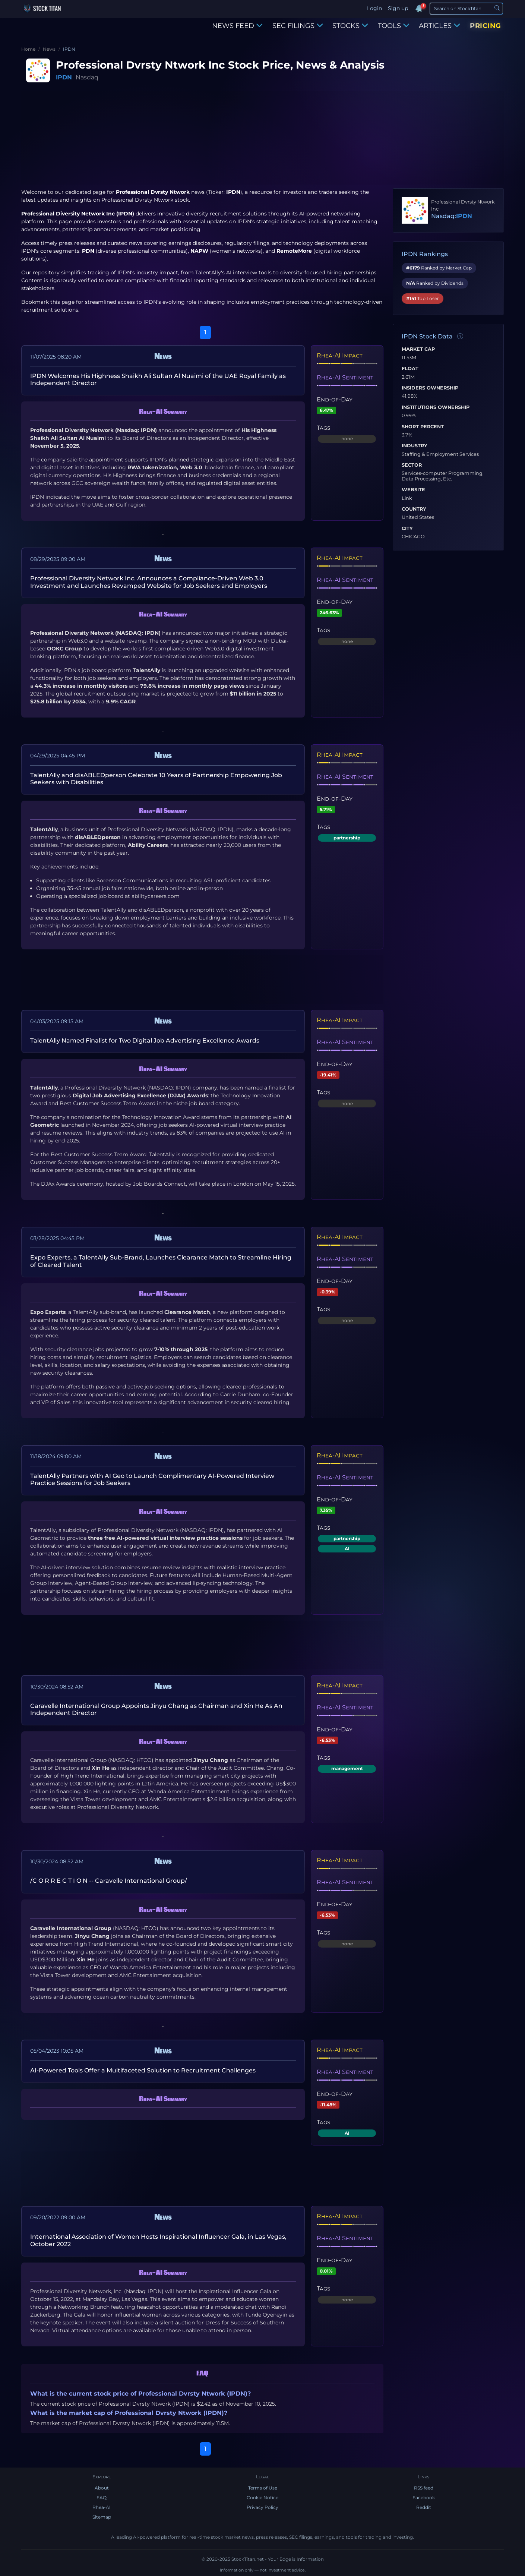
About (102, 2488)
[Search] (466, 8)
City (407, 528)
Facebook (423, 2497)
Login (374, 8)
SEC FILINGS (297, 26)
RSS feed (423, 2488)
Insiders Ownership (430, 388)
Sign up (398, 8)
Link (407, 498)
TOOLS (393, 26)
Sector (412, 465)
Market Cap (418, 349)
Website (413, 489)
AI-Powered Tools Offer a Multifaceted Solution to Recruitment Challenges (143, 2070)
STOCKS (350, 26)
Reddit (423, 2507)
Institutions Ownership (435, 407)
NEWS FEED (237, 26)
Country (414, 509)
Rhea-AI (101, 2507)
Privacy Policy (262, 2507)
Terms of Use (262, 2488)
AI (347, 1548)
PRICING (485, 26)
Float (410, 368)
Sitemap (101, 2517)
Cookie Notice (262, 2497)
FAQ (102, 2497)
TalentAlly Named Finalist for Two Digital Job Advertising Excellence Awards (144, 1040)
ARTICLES (439, 26)
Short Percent (423, 426)
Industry (414, 445)
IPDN (64, 77)
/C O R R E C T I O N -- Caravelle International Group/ (108, 1880)
